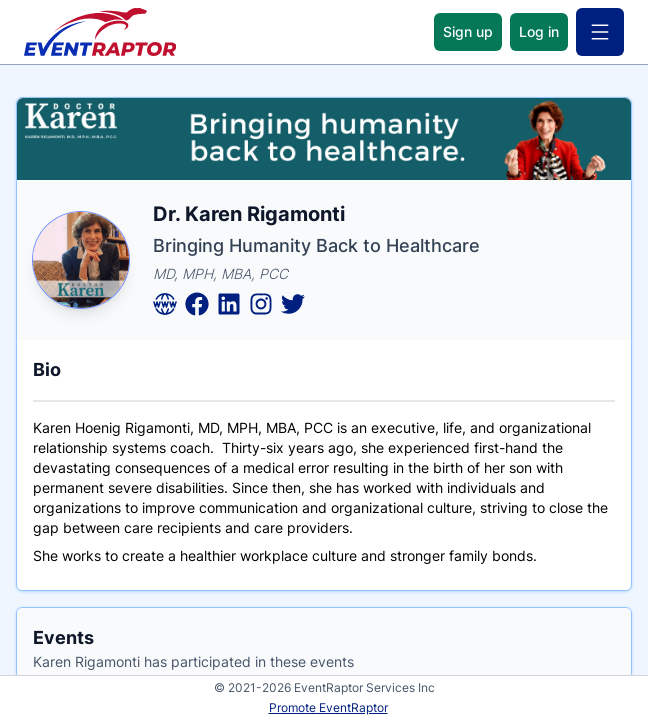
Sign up (468, 31)
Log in (539, 31)
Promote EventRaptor (328, 707)
